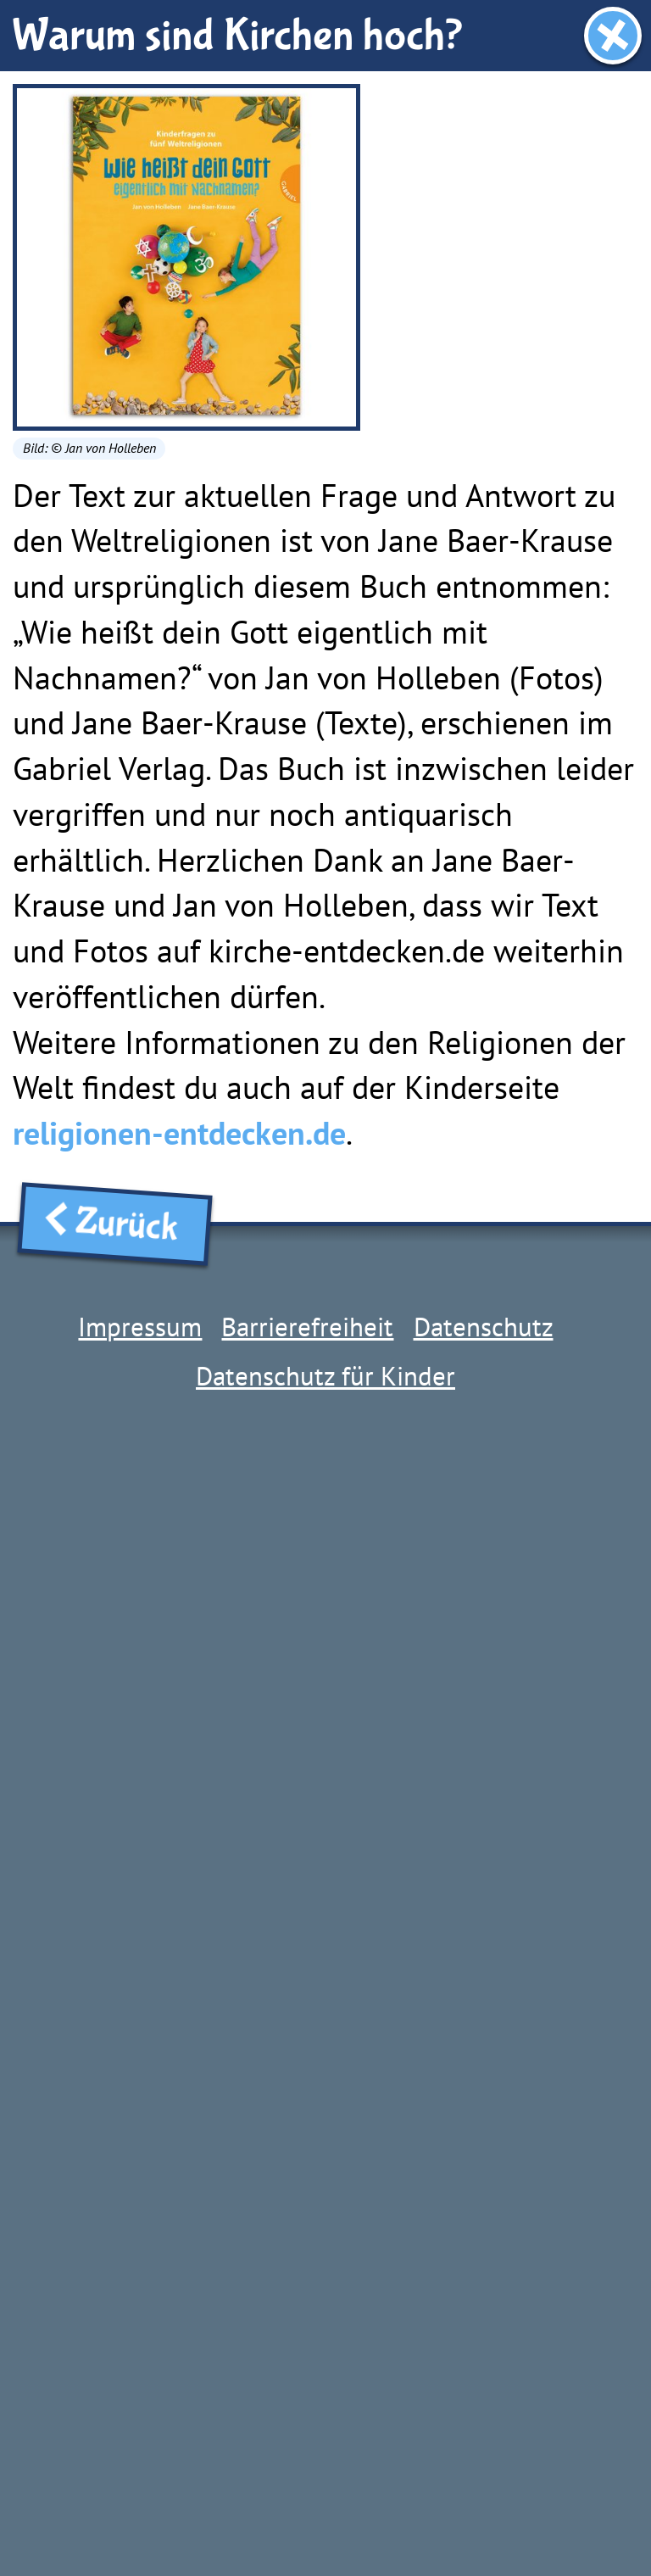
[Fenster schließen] (613, 35)
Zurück (115, 1223)
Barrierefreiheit (307, 1326)
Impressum (140, 1326)
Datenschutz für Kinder (325, 1375)
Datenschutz (484, 1326)
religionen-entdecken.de (179, 1133)
